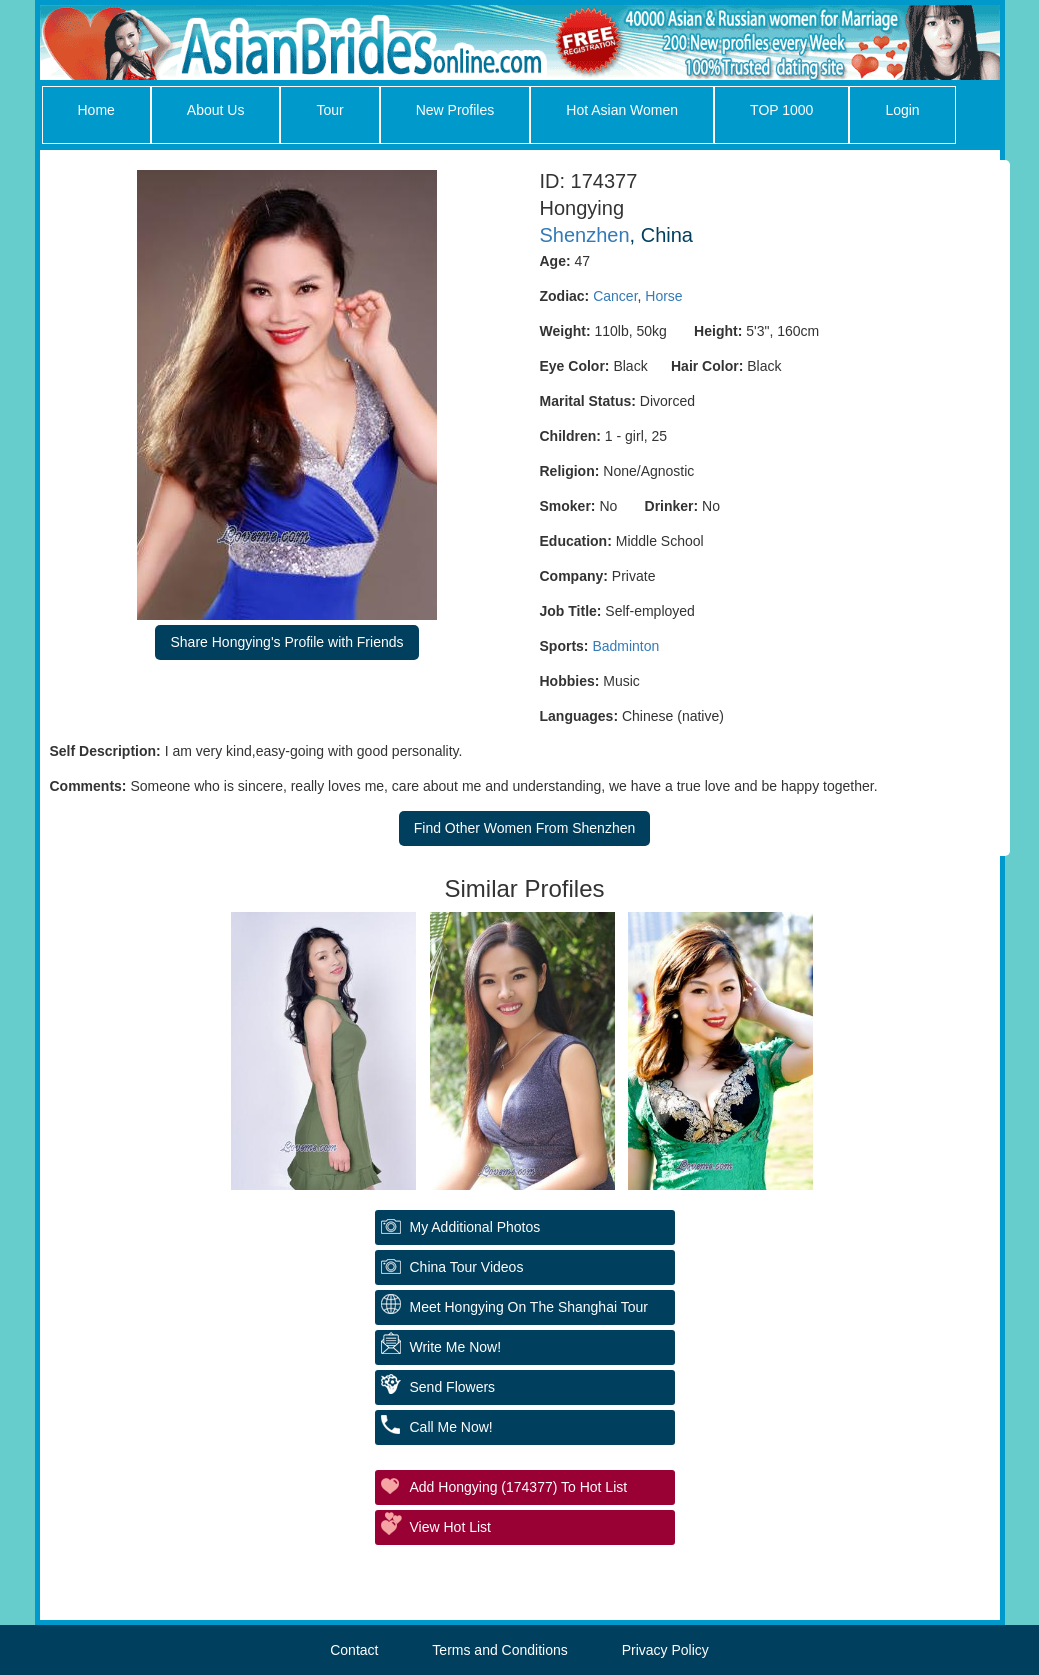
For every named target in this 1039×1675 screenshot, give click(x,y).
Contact (354, 1650)
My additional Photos (475, 1227)
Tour (329, 110)
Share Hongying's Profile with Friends (286, 642)
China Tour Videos (467, 1267)
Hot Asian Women (622, 110)
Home (96, 110)
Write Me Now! (456, 1347)
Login (902, 110)
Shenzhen (585, 235)
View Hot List (450, 1527)
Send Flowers (453, 1387)
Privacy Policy (665, 1650)
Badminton (625, 646)
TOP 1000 (781, 110)
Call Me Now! (451, 1427)
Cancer (615, 296)
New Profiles (455, 110)
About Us (216, 110)
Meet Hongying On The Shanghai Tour (529, 1307)
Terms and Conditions (499, 1650)
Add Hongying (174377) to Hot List (519, 1487)
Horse (663, 296)
